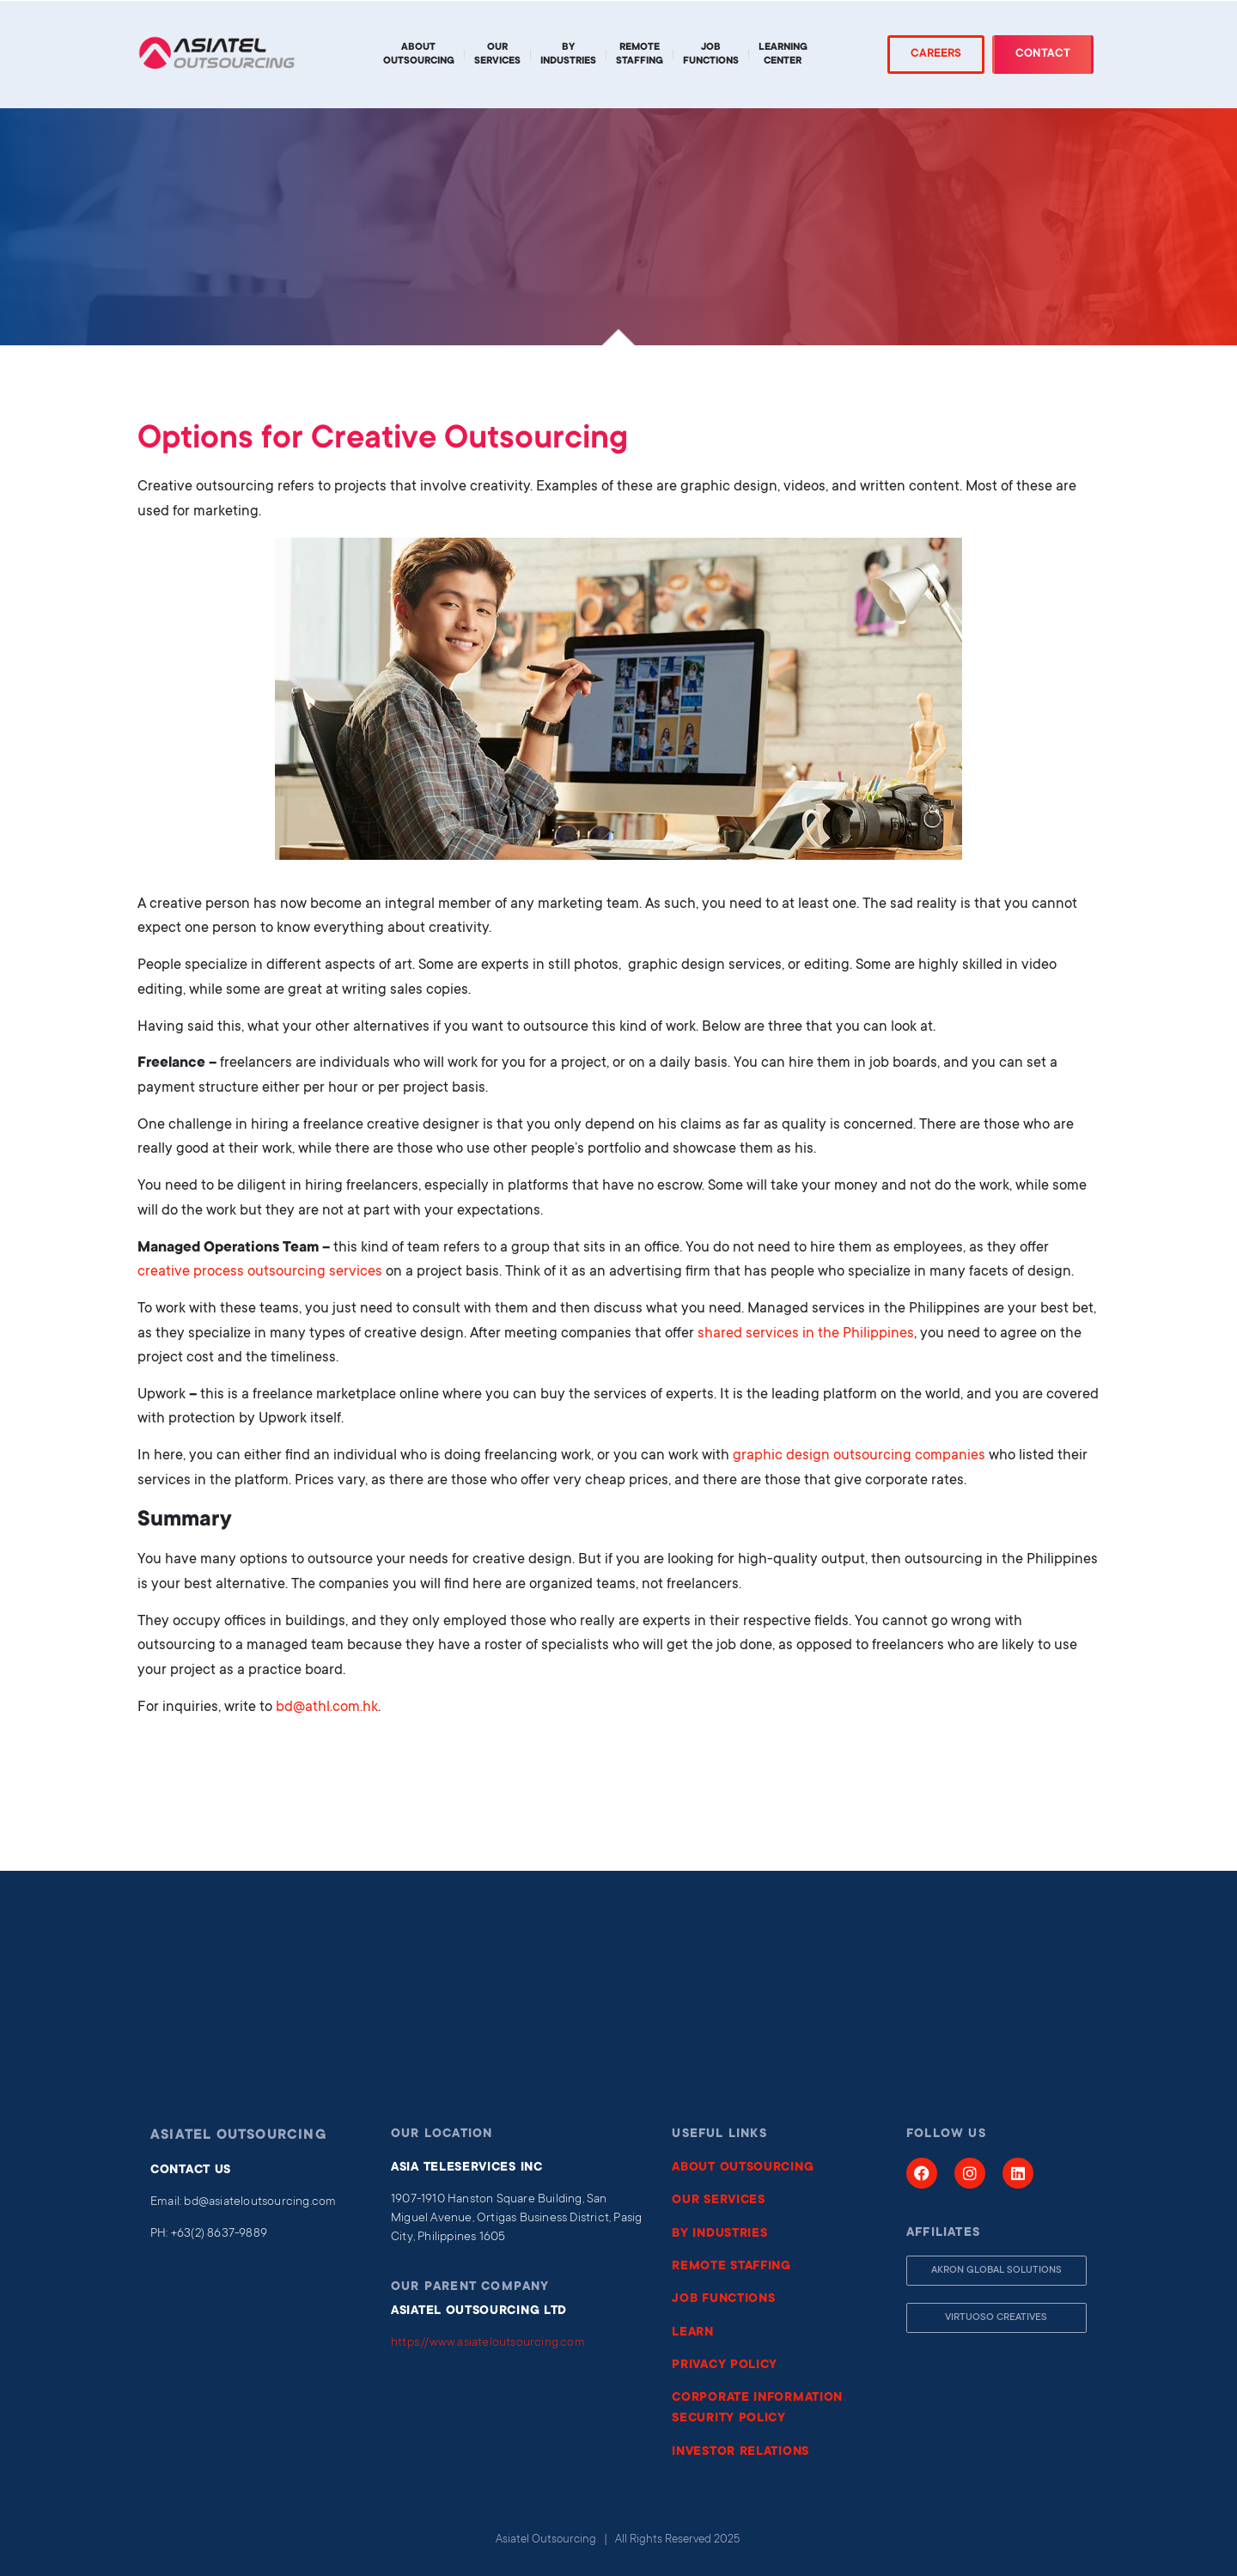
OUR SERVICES (718, 2201)
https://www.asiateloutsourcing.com (488, 2343)
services (356, 1272)
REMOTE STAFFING (731, 2267)
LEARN (693, 2333)
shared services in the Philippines (806, 1334)
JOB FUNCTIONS (723, 2299)
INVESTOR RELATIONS (740, 2452)
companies (948, 1456)
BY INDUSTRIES (719, 2234)
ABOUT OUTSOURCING (742, 2168)
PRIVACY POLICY (724, 2365)
